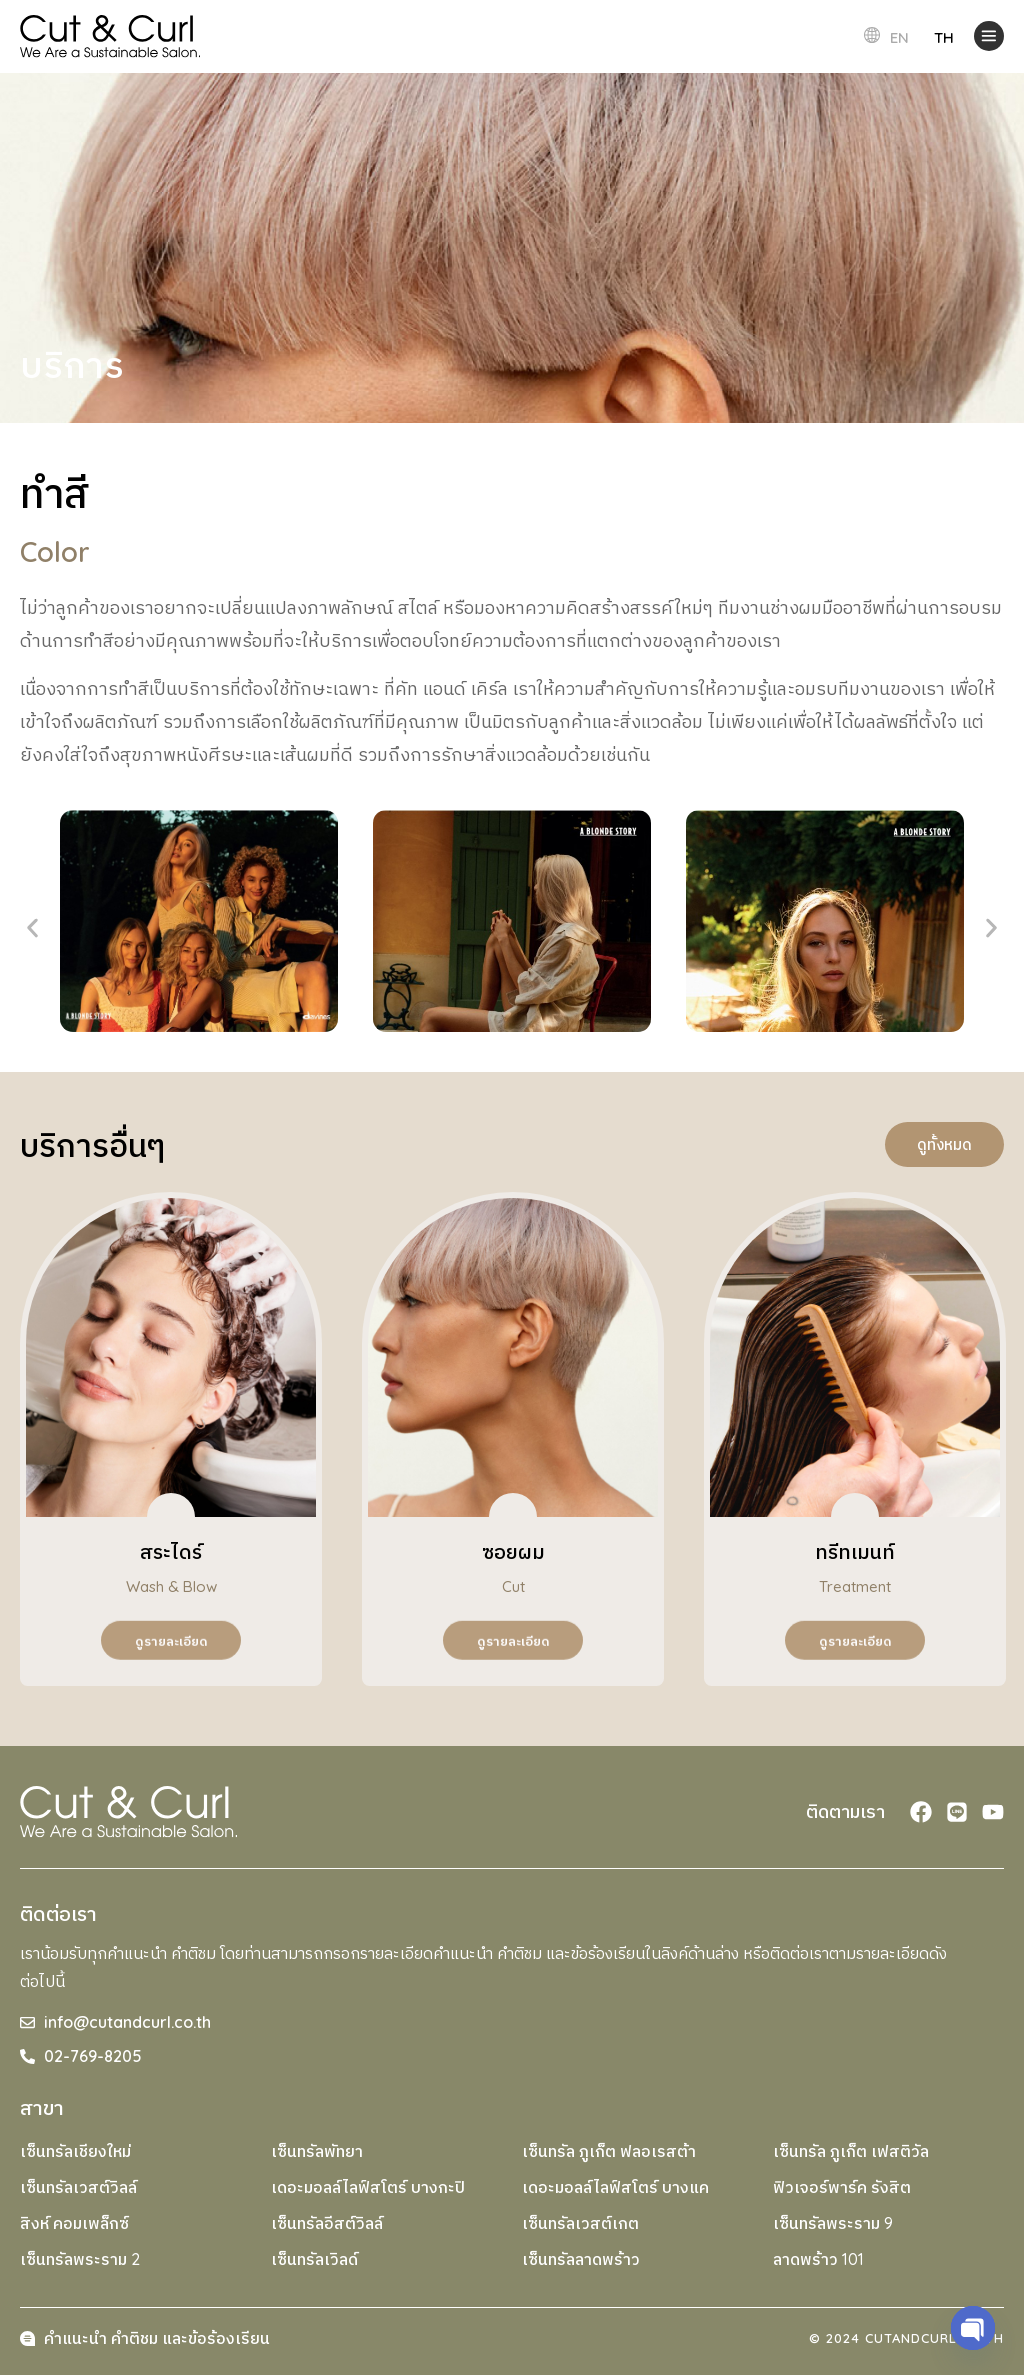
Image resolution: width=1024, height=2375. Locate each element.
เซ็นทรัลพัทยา (317, 2151)
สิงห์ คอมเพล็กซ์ (74, 2223)
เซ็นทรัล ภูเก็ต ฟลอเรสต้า (609, 2151)
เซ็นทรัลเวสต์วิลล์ (78, 2187)
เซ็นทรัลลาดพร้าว (581, 2259)
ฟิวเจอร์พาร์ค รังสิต (842, 2187)
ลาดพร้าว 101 (818, 2259)
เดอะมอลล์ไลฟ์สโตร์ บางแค (615, 2187)
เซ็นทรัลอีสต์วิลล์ (327, 2223)
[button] (32, 928)
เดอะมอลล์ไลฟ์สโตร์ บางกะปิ (368, 2187)
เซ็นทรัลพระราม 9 (833, 2223)
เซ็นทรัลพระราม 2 (80, 2259)
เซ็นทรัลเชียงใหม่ (75, 2151)
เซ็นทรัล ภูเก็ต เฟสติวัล (851, 2151)
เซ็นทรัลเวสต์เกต (580, 2223)
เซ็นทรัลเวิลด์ (314, 2259)
